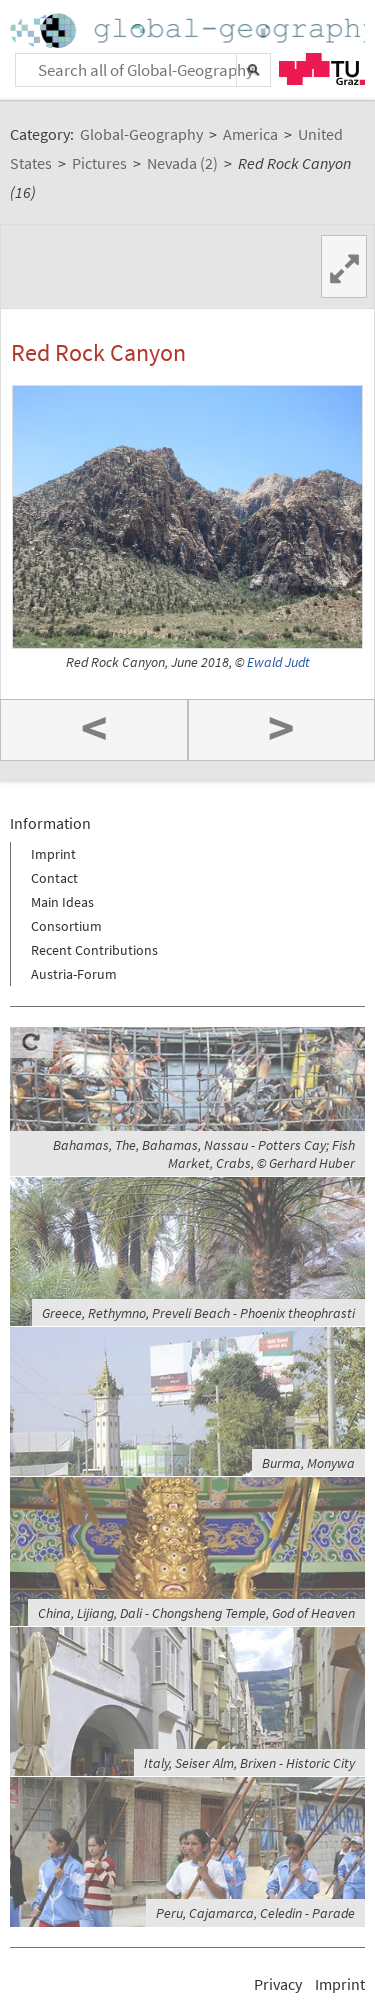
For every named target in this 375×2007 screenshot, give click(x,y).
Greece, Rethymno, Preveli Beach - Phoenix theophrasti (198, 1313)
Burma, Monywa (308, 1463)
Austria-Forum (74, 974)
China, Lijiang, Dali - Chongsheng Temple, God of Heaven (196, 1613)
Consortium (66, 926)
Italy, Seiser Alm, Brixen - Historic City (249, 1763)
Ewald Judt (278, 662)
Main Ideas (62, 902)
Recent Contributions (94, 950)
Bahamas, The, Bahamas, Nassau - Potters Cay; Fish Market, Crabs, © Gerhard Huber (204, 1154)
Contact (54, 878)
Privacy (278, 1984)
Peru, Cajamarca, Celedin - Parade (255, 1913)
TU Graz (322, 69)
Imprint (53, 854)
